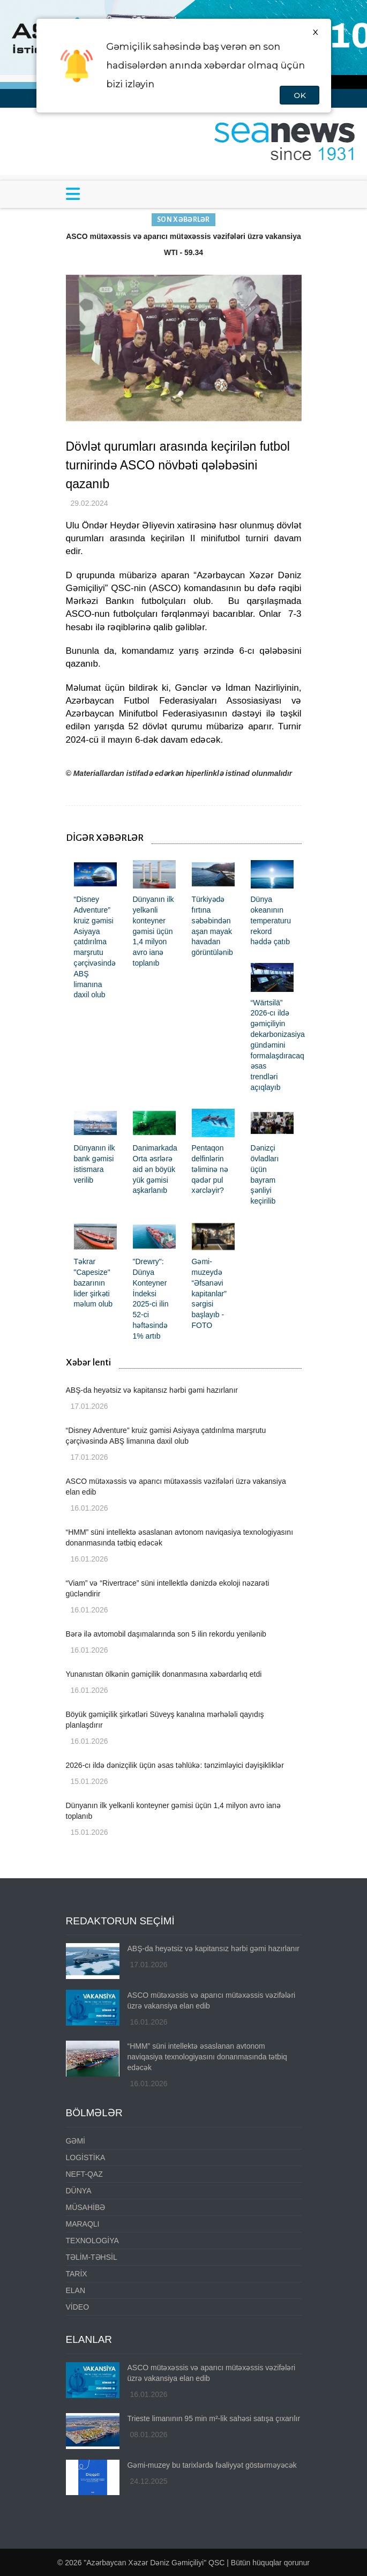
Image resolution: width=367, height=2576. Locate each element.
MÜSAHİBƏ (86, 2207)
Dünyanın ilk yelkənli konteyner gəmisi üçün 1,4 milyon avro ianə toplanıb (153, 931)
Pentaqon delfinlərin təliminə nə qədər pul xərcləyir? (210, 1169)
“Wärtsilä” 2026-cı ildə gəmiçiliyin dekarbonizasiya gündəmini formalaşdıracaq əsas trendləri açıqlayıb (278, 1045)
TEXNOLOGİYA (92, 2240)
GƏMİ (75, 2141)
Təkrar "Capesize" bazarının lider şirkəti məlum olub (93, 1282)
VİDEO (77, 2307)
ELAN (76, 2290)
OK (299, 95)
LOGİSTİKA (86, 2157)
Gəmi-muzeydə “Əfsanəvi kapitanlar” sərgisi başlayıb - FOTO (209, 1293)
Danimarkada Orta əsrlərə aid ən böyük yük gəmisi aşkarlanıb (155, 1169)
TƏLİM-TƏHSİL (91, 2257)
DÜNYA (79, 2190)
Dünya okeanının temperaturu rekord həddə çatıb (271, 920)
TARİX (76, 2273)
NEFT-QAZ (84, 2174)
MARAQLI (83, 2224)
